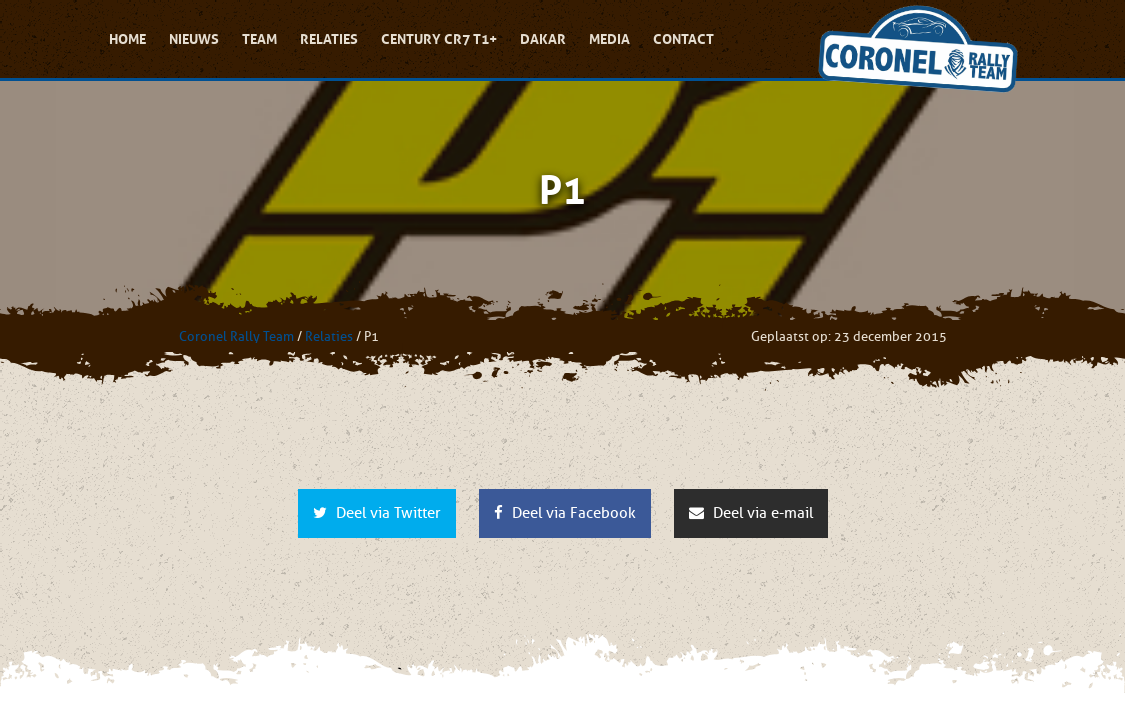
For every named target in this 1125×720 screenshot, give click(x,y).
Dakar (543, 39)
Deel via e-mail (751, 513)
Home (127, 39)
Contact (683, 39)
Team (259, 39)
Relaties (329, 39)
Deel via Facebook (565, 513)
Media (609, 39)
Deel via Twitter (377, 513)
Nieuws (194, 39)
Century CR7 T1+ (439, 39)
